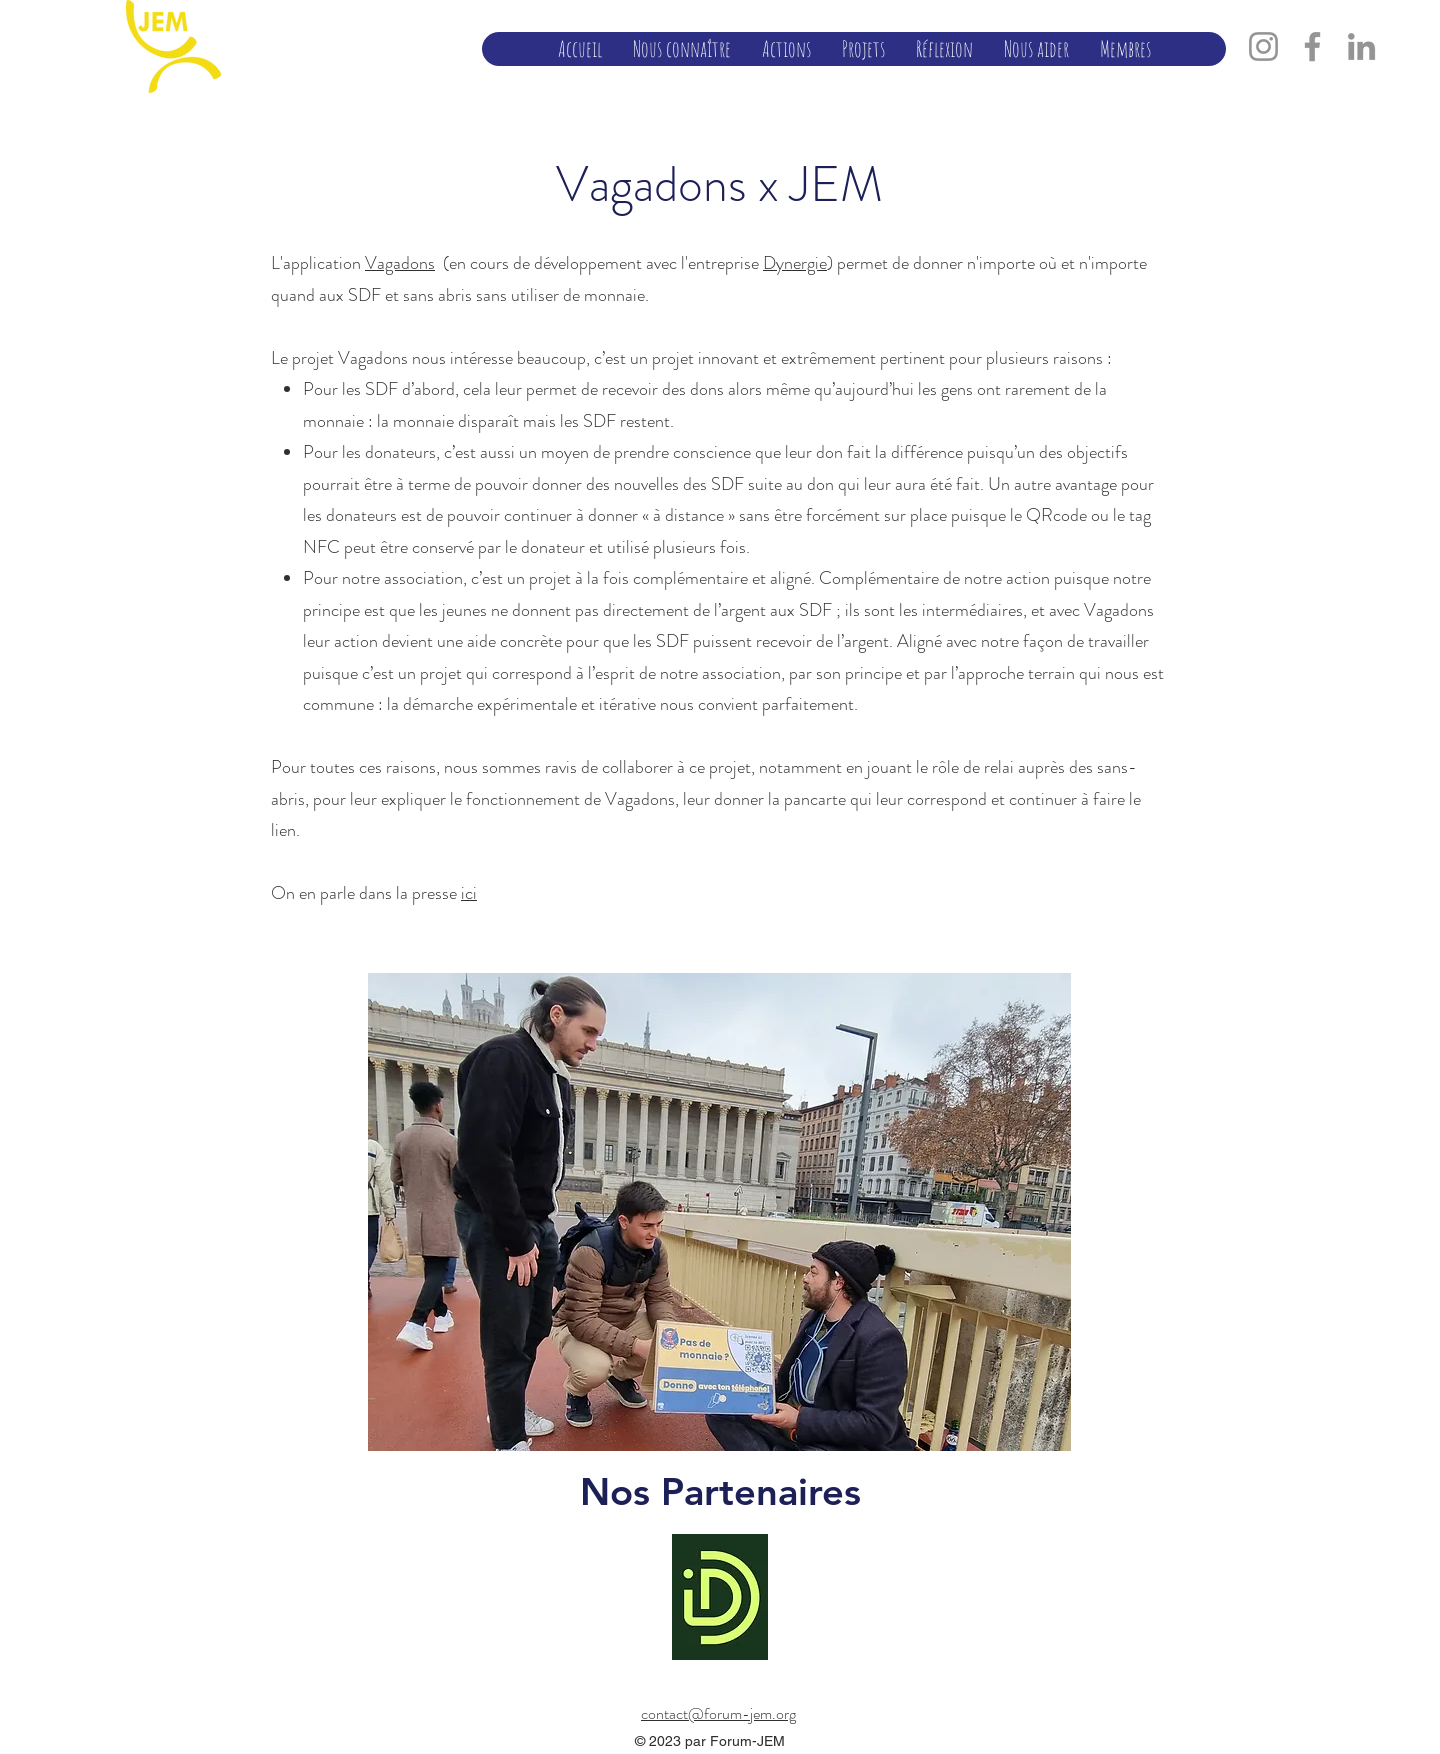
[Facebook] (1312, 46)
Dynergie (795, 263)
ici (469, 893)
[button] (681, 49)
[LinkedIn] (1361, 46)
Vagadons (400, 263)
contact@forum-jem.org (718, 1713)
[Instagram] (1263, 46)
